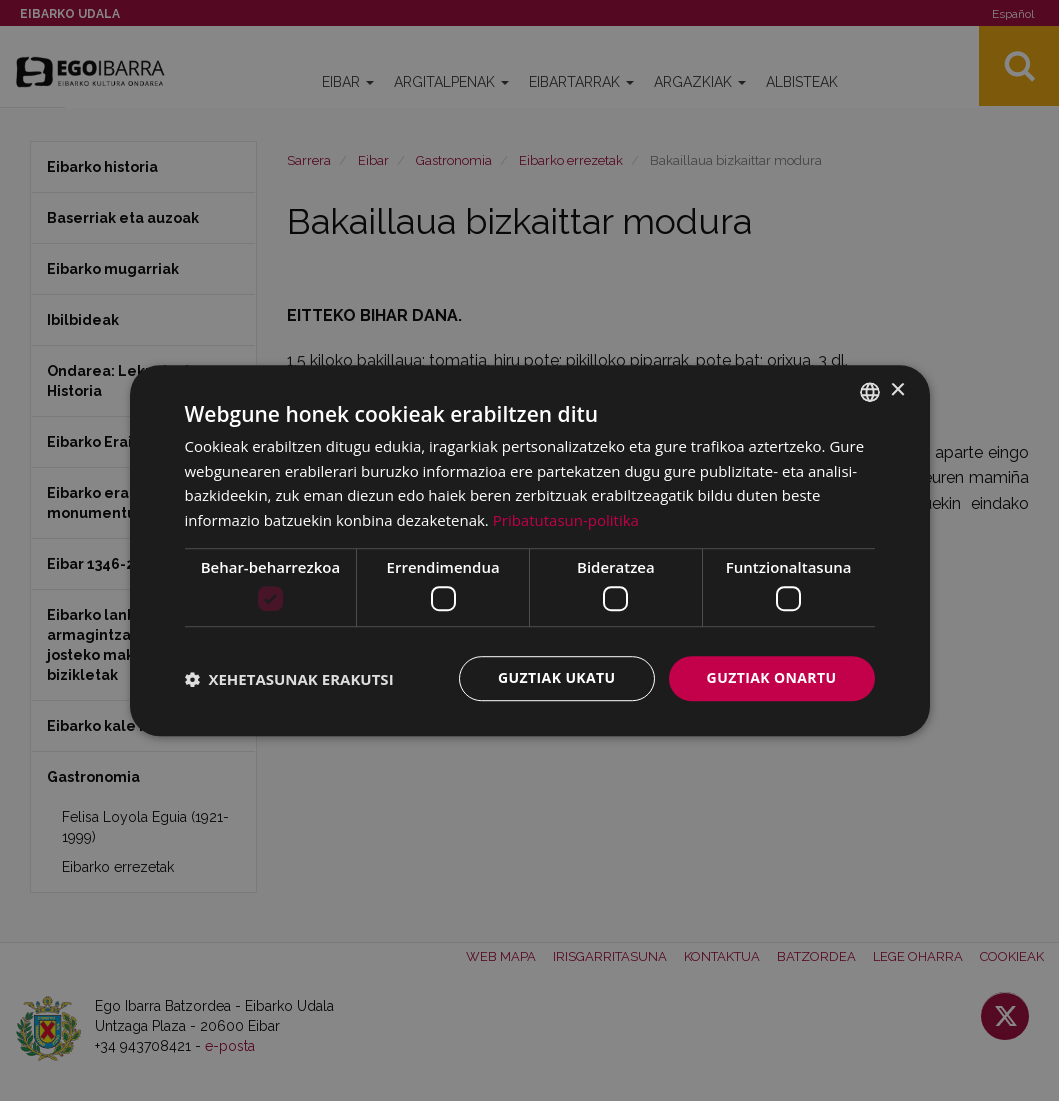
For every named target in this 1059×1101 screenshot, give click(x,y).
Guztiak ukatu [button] (557, 678)
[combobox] (870, 392)
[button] (289, 679)
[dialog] (530, 551)
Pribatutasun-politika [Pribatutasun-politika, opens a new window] (566, 520)
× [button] (897, 390)
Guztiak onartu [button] (772, 678)
